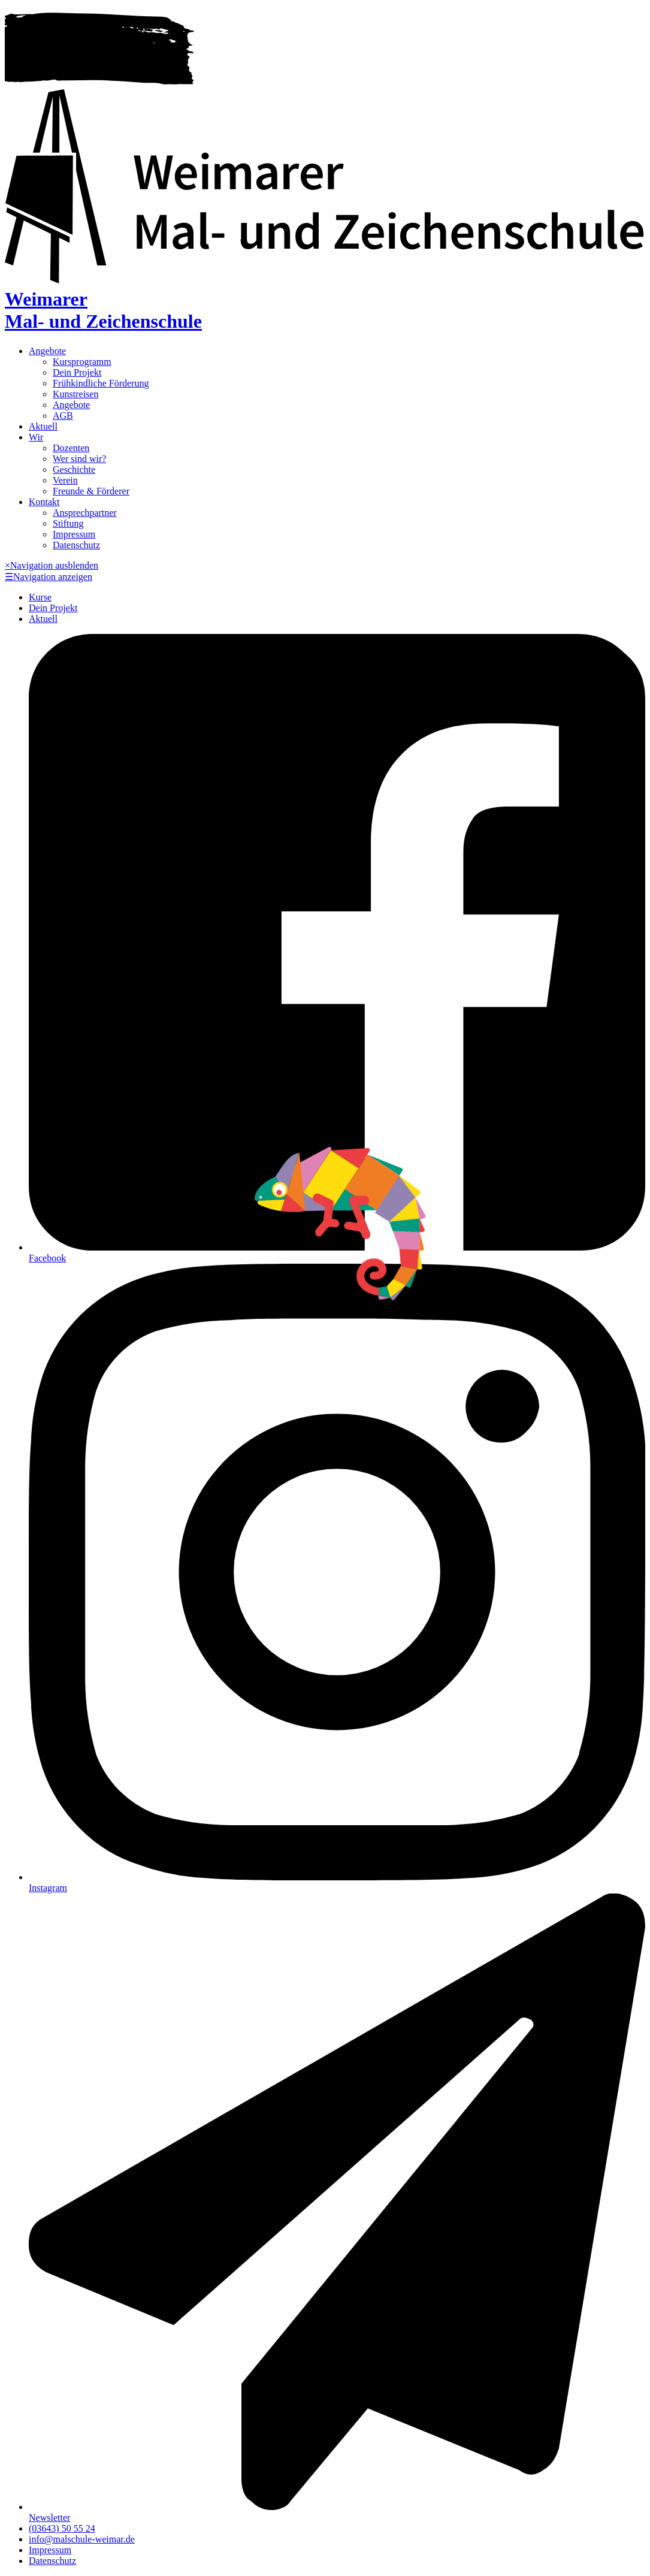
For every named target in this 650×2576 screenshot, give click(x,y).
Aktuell (43, 426)
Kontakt (44, 502)
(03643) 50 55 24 (62, 2528)
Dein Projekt (77, 372)
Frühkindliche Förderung (101, 383)
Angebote (47, 351)
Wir (36, 437)
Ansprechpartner (85, 513)
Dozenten (71, 448)
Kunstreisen (75, 394)
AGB (63, 415)
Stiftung (68, 523)
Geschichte (74, 469)
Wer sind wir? (79, 459)
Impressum (74, 534)
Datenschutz (76, 545)
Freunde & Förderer (91, 491)
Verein (65, 480)
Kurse (40, 597)
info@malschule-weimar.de (82, 2539)
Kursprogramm (82, 362)
